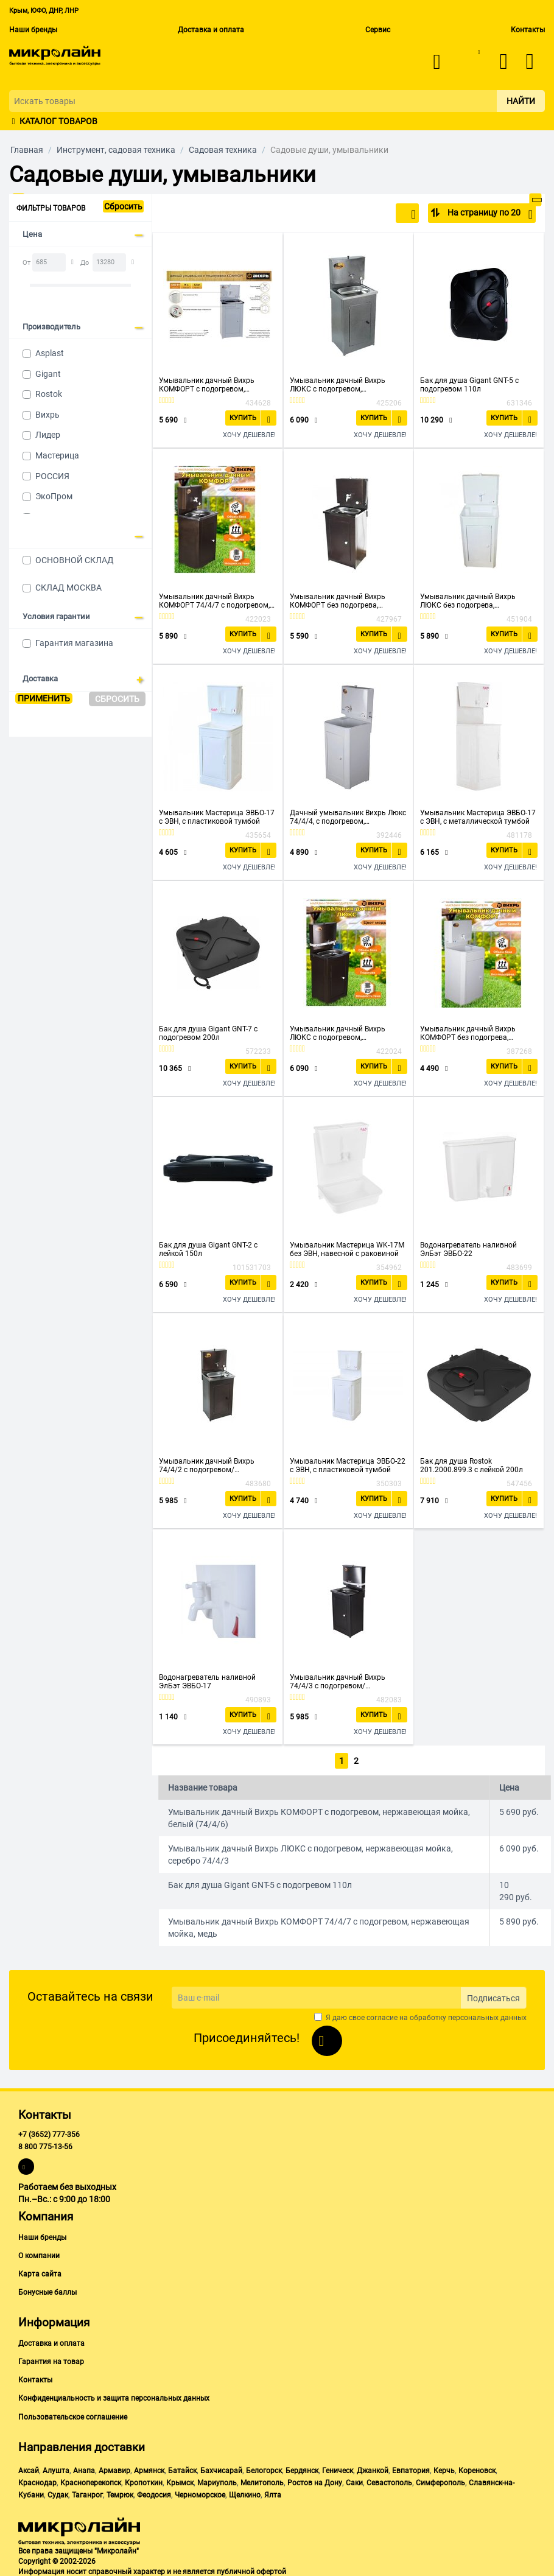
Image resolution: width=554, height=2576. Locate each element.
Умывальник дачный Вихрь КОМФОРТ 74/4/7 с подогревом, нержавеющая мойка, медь (214, 600)
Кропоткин (144, 2480)
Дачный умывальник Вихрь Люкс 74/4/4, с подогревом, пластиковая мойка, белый (348, 817)
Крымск (180, 2480)
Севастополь (389, 2480)
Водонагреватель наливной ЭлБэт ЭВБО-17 (207, 1681)
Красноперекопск (90, 2480)
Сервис (377, 30)
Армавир (114, 2468)
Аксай (28, 2468)
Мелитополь (262, 2480)
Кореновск (477, 2468)
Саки (354, 2480)
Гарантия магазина (74, 643)
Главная (26, 150)
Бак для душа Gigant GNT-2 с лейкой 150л (208, 1249)
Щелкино (245, 2492)
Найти (521, 101)
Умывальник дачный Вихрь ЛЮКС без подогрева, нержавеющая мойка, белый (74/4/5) (469, 600)
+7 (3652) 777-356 (49, 2132)
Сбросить (123, 206)
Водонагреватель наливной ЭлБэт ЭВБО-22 (468, 1249)
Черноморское (200, 2492)
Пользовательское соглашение (72, 2414)
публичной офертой (251, 2570)
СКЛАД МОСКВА (68, 587)
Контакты (528, 30)
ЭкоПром (53, 496)
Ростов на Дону (314, 2480)
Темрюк (120, 2492)
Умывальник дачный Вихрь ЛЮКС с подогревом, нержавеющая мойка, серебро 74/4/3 (342, 384)
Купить (244, 417)
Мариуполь (217, 2480)
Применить (44, 698)
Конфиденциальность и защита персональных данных (113, 2396)
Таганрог (87, 2492)
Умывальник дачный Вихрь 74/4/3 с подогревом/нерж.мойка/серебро (337, 1681)
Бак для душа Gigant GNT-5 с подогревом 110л (469, 384)
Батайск (182, 2468)
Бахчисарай (221, 2468)
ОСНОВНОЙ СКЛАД (74, 560)
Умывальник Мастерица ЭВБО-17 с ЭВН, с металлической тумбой (478, 817)
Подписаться (493, 1996)
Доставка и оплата (211, 30)
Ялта (272, 2492)
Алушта (56, 2468)
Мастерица (57, 455)
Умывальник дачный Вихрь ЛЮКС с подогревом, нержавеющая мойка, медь (337, 1033)
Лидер (47, 435)
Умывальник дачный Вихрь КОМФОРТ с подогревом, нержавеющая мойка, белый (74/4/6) (208, 384)
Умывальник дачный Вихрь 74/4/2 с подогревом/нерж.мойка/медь (206, 1465)
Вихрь (47, 414)
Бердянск (302, 2468)
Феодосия (154, 2492)
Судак (57, 2492)
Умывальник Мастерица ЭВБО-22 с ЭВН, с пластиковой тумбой (347, 1465)
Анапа (84, 2468)
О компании (39, 2253)
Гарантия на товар (51, 2359)
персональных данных (487, 2015)
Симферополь (440, 2480)
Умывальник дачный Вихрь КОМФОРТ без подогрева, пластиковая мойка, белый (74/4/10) (468, 1033)
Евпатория (411, 2468)
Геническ (337, 2468)
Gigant (48, 374)
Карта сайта (39, 2271)
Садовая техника (223, 150)
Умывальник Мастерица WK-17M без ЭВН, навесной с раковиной (347, 1249)
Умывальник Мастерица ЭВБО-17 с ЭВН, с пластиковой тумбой (217, 817)
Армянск (149, 2468)
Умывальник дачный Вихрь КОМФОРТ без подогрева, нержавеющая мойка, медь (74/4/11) (337, 600)
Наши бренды (33, 30)
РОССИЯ (52, 476)
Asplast (49, 353)
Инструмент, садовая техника (116, 150)
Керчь (444, 2468)
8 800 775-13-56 (45, 2145)
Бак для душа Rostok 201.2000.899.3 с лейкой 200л (471, 1465)
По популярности (375, 214)
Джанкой (372, 2468)
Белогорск (264, 2468)
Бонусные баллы (47, 2290)
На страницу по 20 (489, 214)
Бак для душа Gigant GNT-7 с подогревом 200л (208, 1033)
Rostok (48, 394)
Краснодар (37, 2480)
